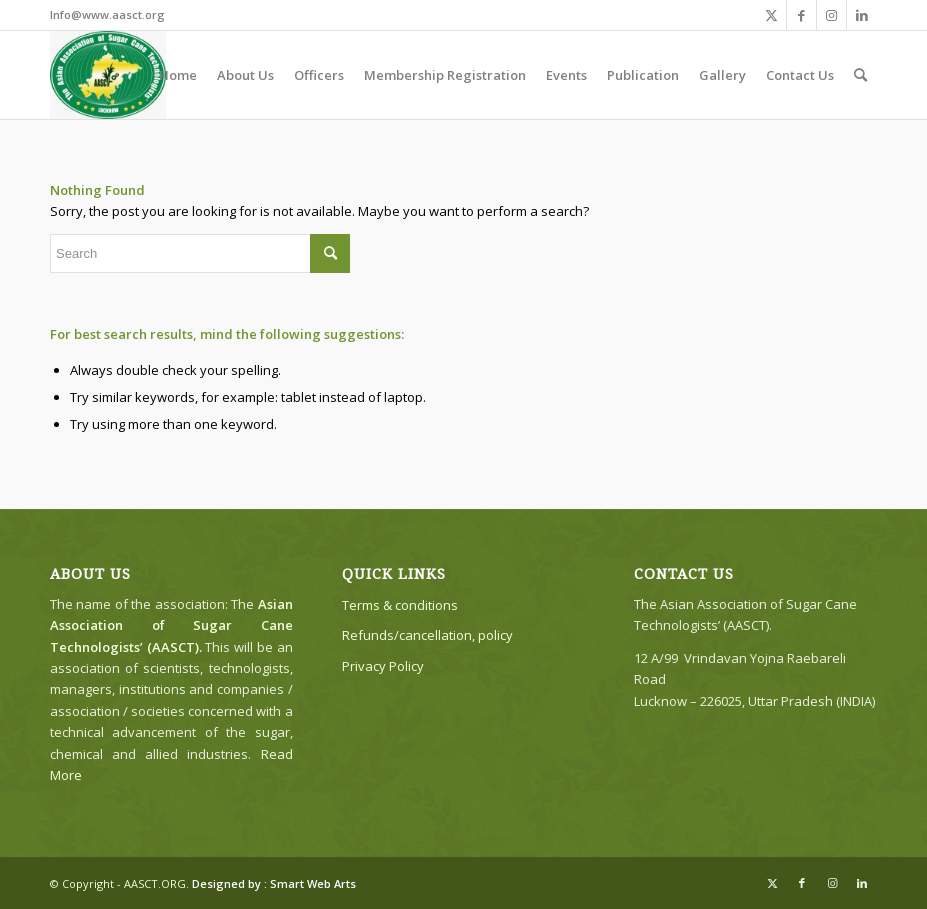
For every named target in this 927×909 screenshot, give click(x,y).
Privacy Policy (383, 666)
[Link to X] (771, 15)
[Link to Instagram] (831, 15)
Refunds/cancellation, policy (427, 635)
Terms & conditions (400, 605)
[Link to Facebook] (801, 15)
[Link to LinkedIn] (862, 15)
